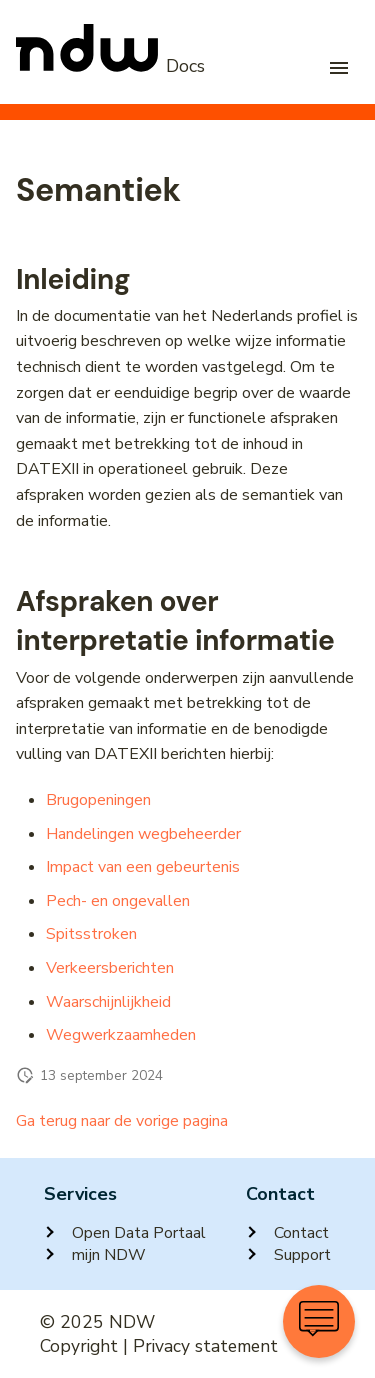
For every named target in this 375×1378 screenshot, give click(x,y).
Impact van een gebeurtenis (143, 867)
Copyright (79, 1346)
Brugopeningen (98, 800)
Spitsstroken (91, 934)
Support (288, 1255)
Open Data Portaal (125, 1233)
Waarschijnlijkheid (108, 1002)
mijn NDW (95, 1255)
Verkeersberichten (110, 968)
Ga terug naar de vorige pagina (122, 1121)
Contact (287, 1233)
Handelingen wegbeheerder (143, 834)
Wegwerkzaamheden (121, 1035)
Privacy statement (205, 1346)
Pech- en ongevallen (118, 901)
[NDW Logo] (110, 67)
